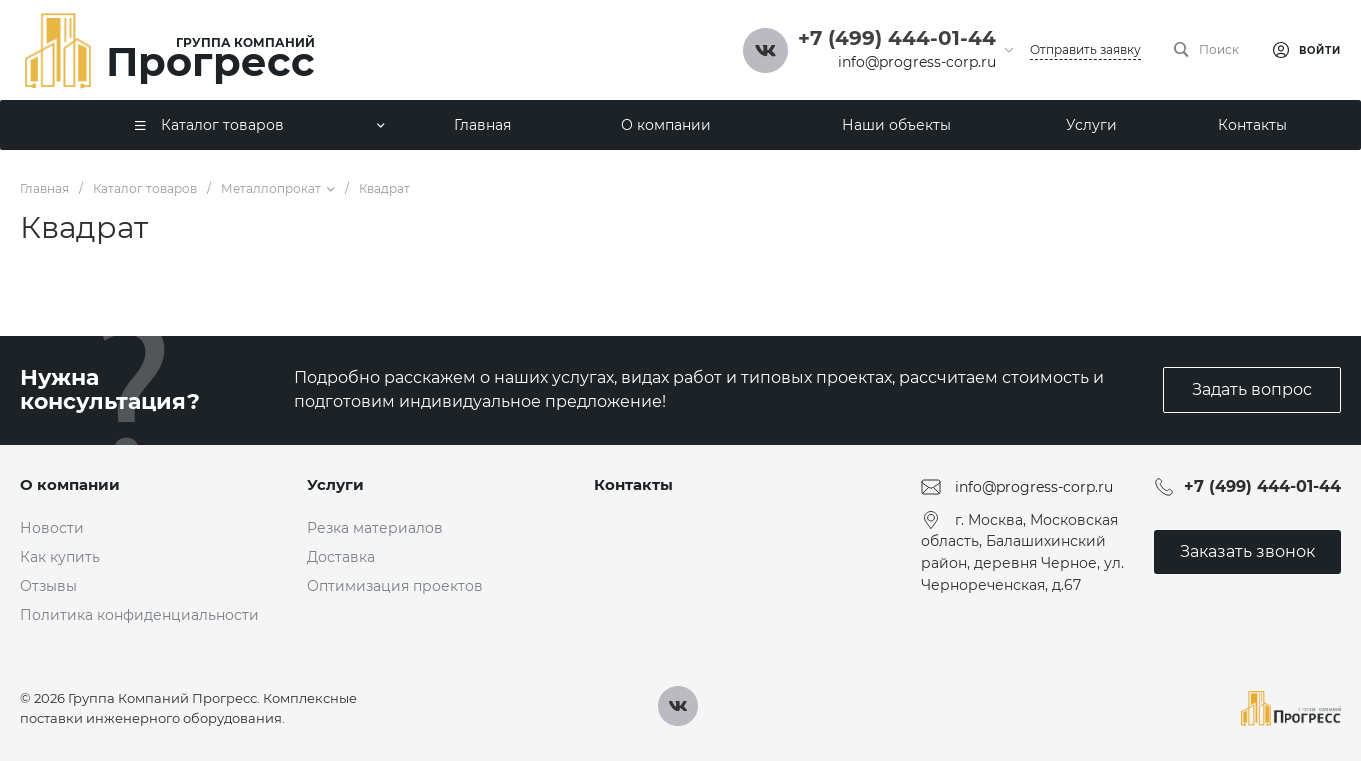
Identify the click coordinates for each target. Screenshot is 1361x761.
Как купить (60, 557)
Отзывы (48, 586)
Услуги (335, 484)
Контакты (633, 484)
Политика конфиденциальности (139, 615)
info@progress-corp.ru (917, 62)
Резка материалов (375, 528)
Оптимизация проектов (395, 586)
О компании (70, 484)
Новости (52, 528)
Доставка (341, 557)
